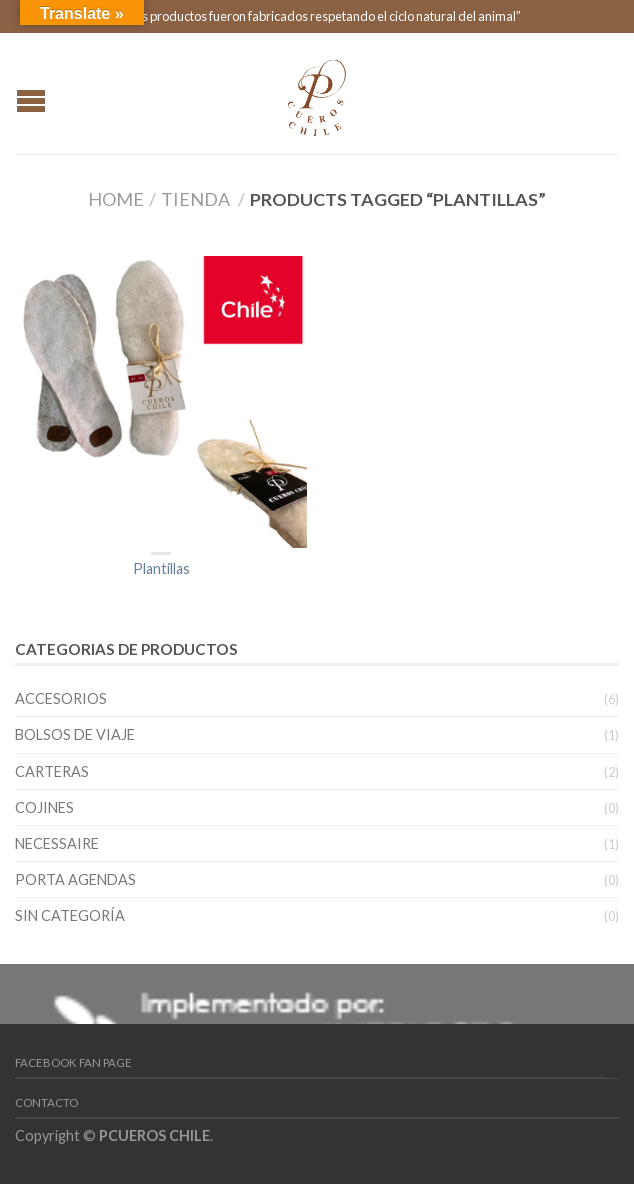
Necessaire (57, 843)
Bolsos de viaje (75, 734)
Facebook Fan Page (73, 1062)
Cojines (44, 807)
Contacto (46, 1102)
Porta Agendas (75, 879)
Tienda (195, 199)
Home (116, 199)
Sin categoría (70, 915)
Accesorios (61, 698)
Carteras (52, 771)
